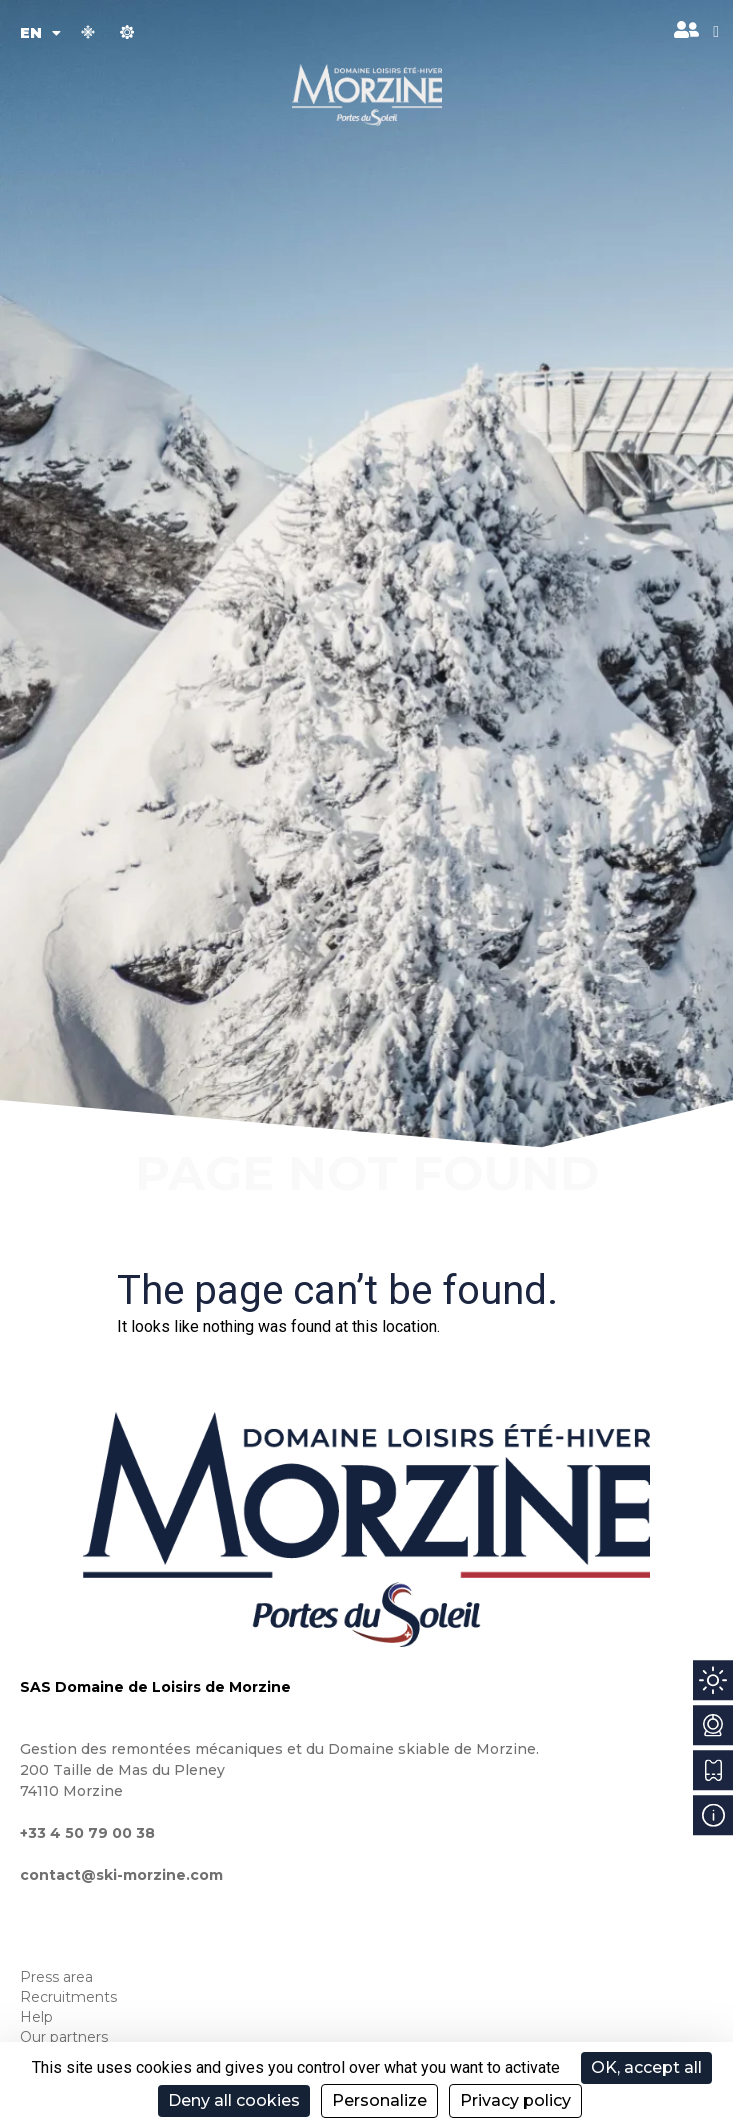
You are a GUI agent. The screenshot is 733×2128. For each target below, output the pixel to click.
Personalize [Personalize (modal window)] (379, 2100)
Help (36, 2017)
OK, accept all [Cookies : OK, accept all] (646, 2067)
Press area (56, 1977)
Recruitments (68, 1997)
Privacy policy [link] (515, 2100)
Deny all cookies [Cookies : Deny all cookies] (234, 2100)
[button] (716, 32)
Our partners (64, 2037)
